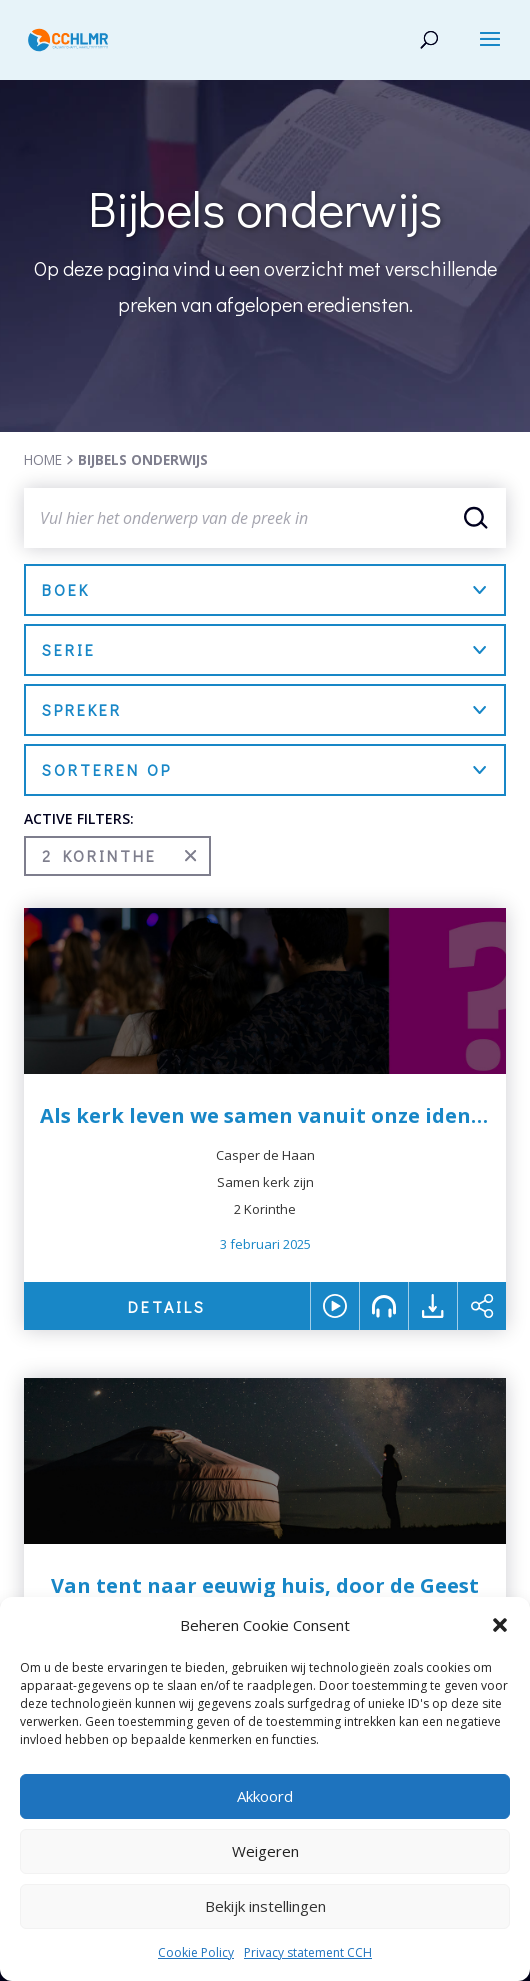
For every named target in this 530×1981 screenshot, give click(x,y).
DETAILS (167, 1306)
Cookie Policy (196, 1952)
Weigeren (265, 1851)
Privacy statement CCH (308, 1952)
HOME (43, 459)
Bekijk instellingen (265, 1906)
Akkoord (265, 1796)
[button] (500, 1625)
